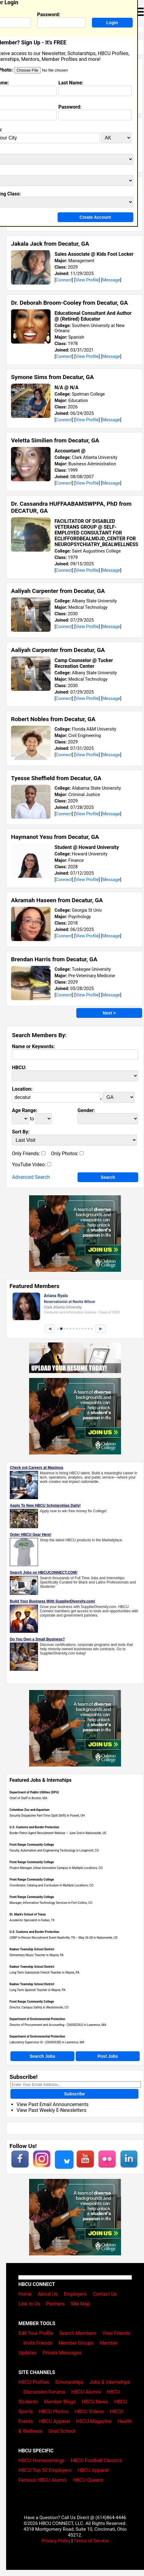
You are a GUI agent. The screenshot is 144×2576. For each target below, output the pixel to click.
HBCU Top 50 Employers (44, 2470)
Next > (109, 1013)
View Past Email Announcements (53, 2104)
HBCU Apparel (54, 2421)
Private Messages (62, 2353)
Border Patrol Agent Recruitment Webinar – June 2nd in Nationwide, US (57, 1833)
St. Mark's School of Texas (27, 1914)
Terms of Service (91, 2541)
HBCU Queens (88, 2480)
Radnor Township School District (31, 1949)
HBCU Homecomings (41, 2460)
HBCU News (95, 2402)
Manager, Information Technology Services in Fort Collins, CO (50, 1902)
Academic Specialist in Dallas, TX (32, 1920)
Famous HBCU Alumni (42, 2480)
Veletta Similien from (55, 440)
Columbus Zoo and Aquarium (29, 1809)
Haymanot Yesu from (55, 836)
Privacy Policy (56, 2541)
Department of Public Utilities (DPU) (34, 1792)
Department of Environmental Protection (37, 2019)
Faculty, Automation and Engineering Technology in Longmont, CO (54, 1850)
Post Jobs (107, 2056)
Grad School (61, 2431)
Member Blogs (60, 2402)
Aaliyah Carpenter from (58, 590)
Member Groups (76, 2343)
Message (111, 280)
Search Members (77, 2333)
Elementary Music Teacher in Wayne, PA (36, 1955)
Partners (55, 2304)
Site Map (80, 2304)
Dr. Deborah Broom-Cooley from (69, 302)
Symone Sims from (52, 377)
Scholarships (69, 2382)
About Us (48, 2294)
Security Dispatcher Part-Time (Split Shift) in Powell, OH (47, 1815)
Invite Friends (37, 2343)
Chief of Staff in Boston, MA (28, 1798)
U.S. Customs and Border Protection (34, 1827)
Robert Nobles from (53, 719)
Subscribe (74, 2093)
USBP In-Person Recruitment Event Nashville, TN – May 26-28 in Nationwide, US (63, 1937)
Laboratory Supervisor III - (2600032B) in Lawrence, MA (46, 2042)
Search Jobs (42, 2056)
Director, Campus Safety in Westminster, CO (39, 2007)
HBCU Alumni (85, 2392)
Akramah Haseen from (57, 900)
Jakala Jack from (50, 243)
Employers (75, 2294)
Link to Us (29, 2304)
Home (25, 2294)
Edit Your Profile (35, 2333)
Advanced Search (31, 1177)
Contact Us (105, 2294)
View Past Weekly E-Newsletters (51, 2110)
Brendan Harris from (54, 959)
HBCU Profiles (33, 2382)
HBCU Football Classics (96, 2460)
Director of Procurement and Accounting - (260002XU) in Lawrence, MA (57, 2025)
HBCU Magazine (94, 2421)
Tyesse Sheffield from (56, 778)
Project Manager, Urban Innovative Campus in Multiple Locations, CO (56, 1868)
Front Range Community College (31, 1844)
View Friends (116, 2333)
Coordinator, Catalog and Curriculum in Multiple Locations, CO (51, 1885)
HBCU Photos (54, 2411)
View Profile (87, 280)
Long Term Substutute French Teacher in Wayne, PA (44, 1972)
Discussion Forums (44, 2392)
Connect (64, 280)
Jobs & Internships (109, 2382)
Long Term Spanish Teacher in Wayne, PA (37, 1990)
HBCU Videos (89, 2411)
